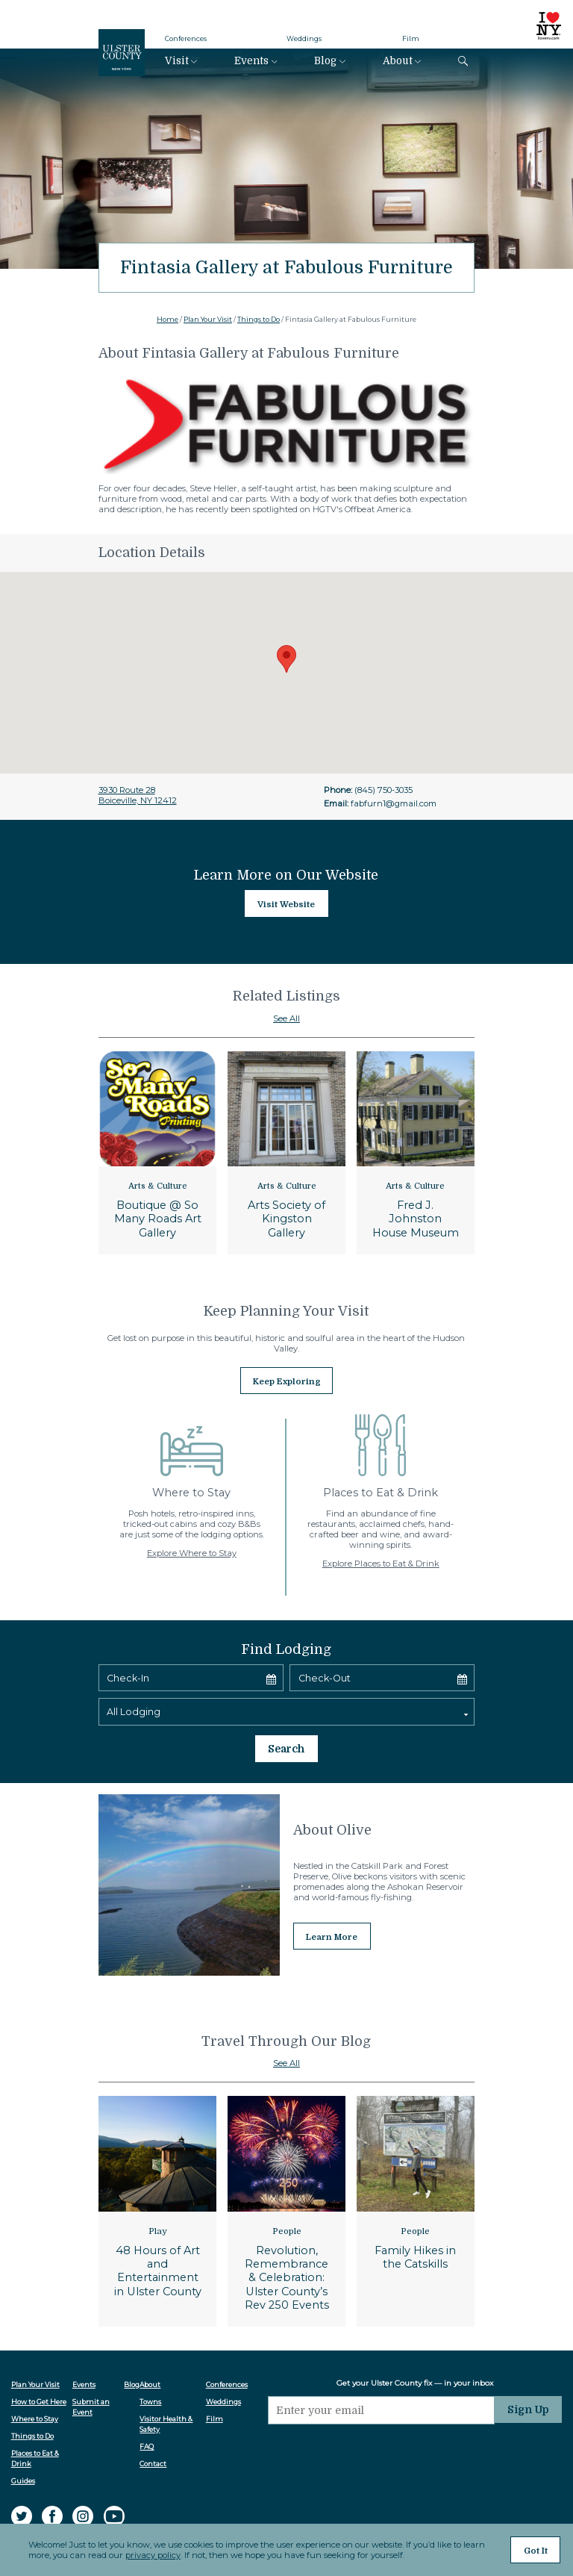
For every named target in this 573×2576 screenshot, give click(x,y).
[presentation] (386, 2397)
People (286, 2181)
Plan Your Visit (208, 319)
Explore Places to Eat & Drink (380, 1557)
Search (286, 1701)
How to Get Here (38, 2352)
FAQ (150, 2396)
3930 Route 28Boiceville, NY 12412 (137, 795)
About (398, 60)
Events (251, 60)
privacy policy (150, 2558)
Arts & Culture (157, 1186)
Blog (325, 60)
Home (167, 319)
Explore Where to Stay (192, 1547)
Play (157, 2181)
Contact (156, 2413)
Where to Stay (34, 2369)
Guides (23, 2431)
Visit (177, 60)
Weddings (304, 38)
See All (286, 1018)
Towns (154, 2352)
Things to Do (258, 319)
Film (410, 38)
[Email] (386, 2357)
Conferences (186, 38)
